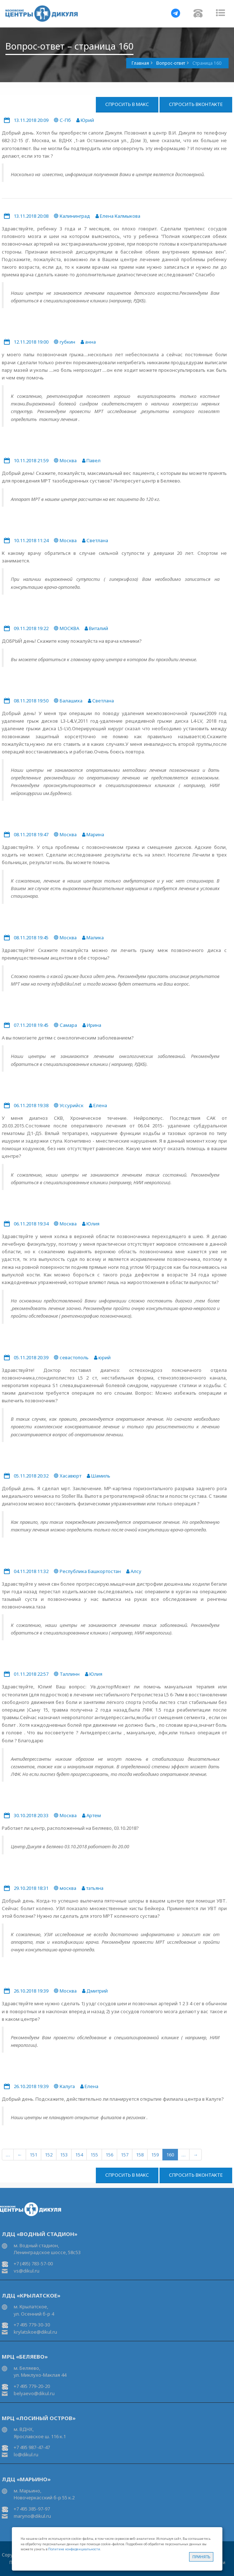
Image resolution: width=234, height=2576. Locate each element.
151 (33, 2154)
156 (109, 2154)
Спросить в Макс (127, 104)
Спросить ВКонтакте (196, 104)
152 (48, 2154)
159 (155, 2154)
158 (140, 2154)
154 (79, 2154)
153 (64, 2154)
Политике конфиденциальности (74, 2549)
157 (124, 2154)
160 (170, 2154)
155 (94, 2154)
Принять (201, 2556)
